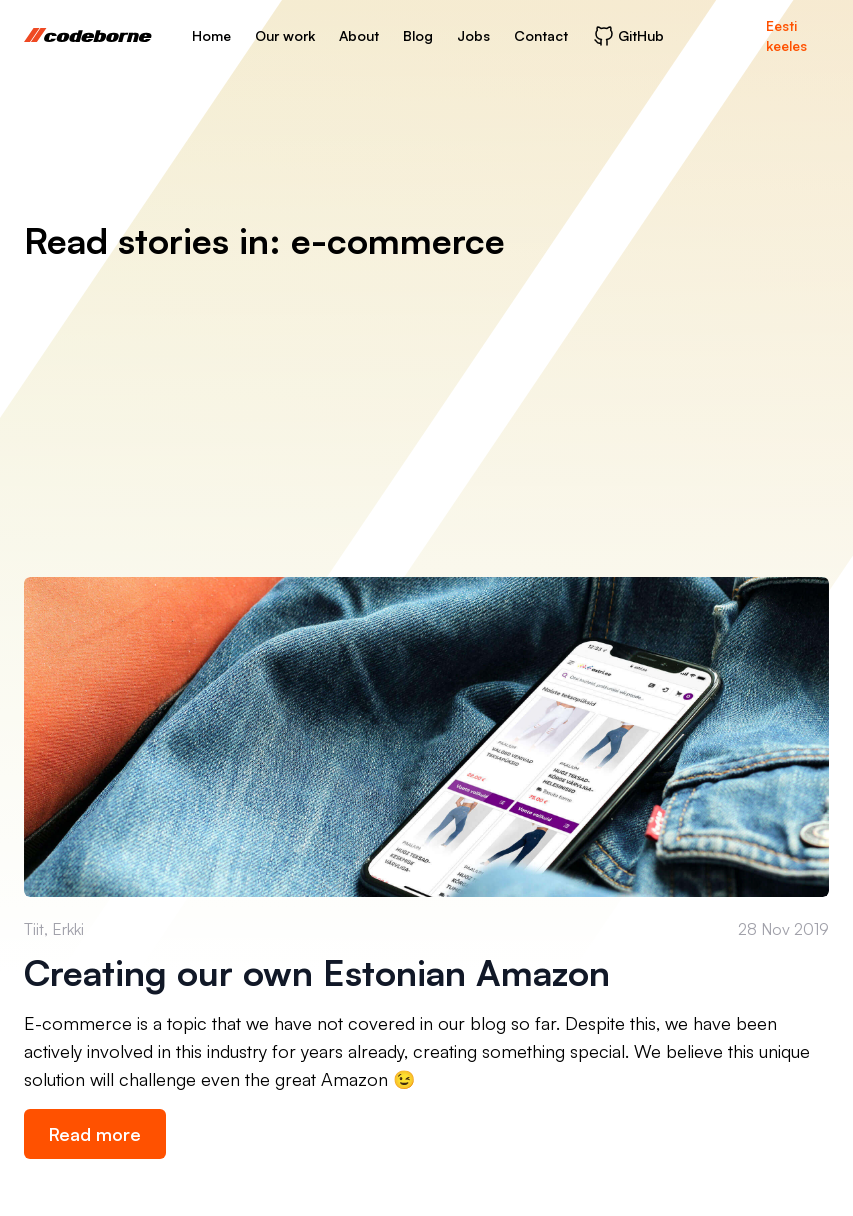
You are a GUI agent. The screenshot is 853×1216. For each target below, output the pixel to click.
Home (211, 35)
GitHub (628, 36)
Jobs (473, 35)
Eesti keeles (786, 35)
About (359, 35)
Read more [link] (95, 1134)
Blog (418, 35)
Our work (285, 35)
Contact (541, 35)
